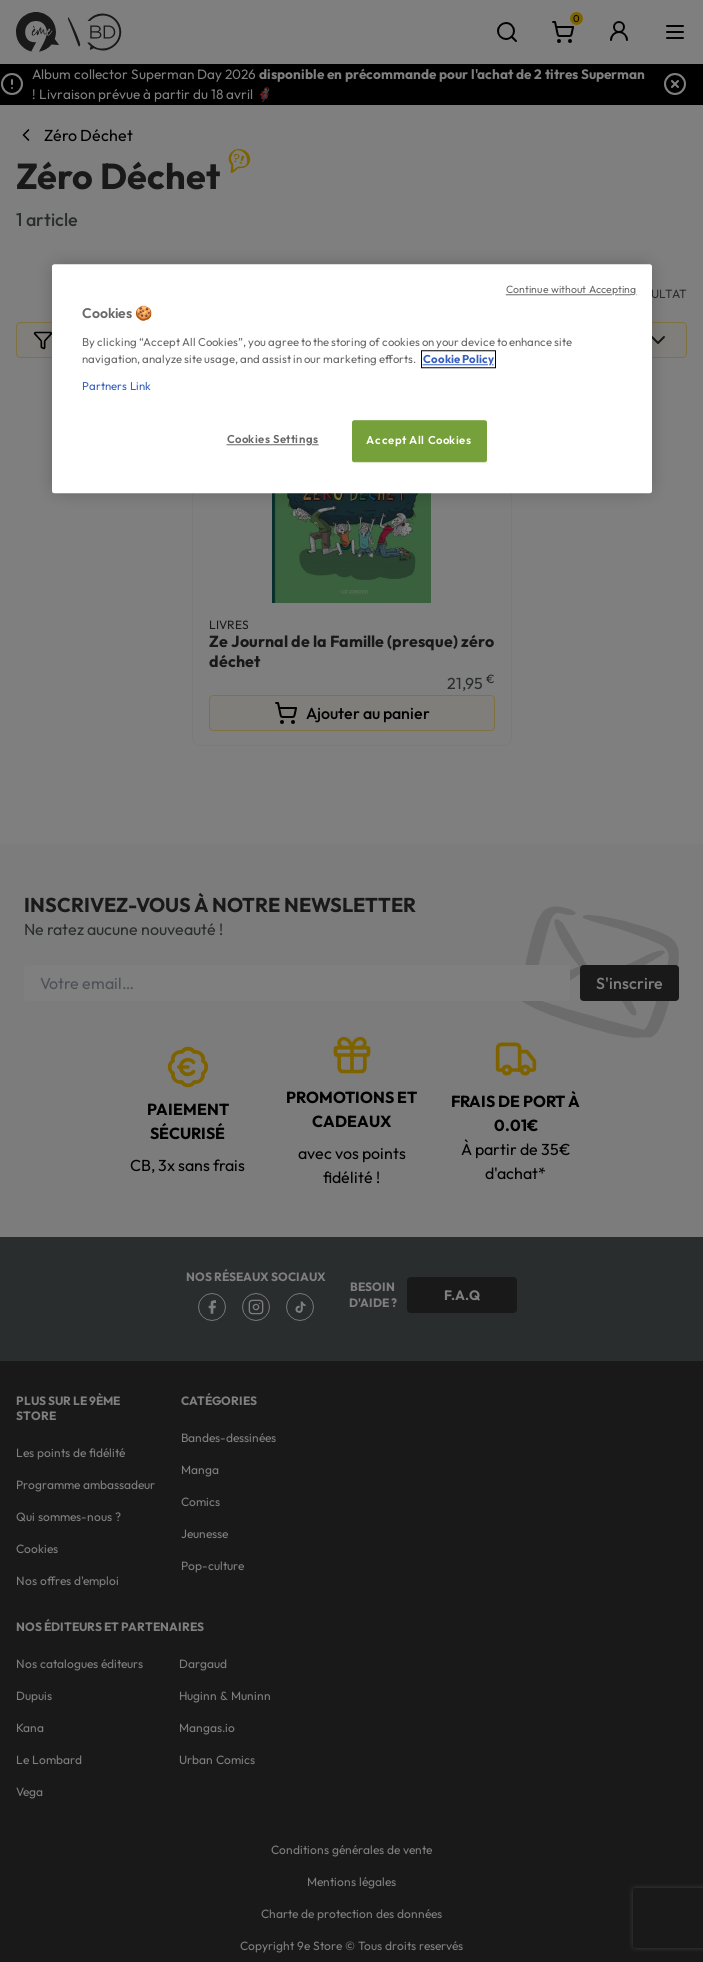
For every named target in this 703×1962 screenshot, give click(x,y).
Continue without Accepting (571, 290)
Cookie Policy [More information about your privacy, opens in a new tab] (458, 359)
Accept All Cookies (418, 440)
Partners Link (116, 386)
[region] (352, 379)
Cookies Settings (273, 439)
